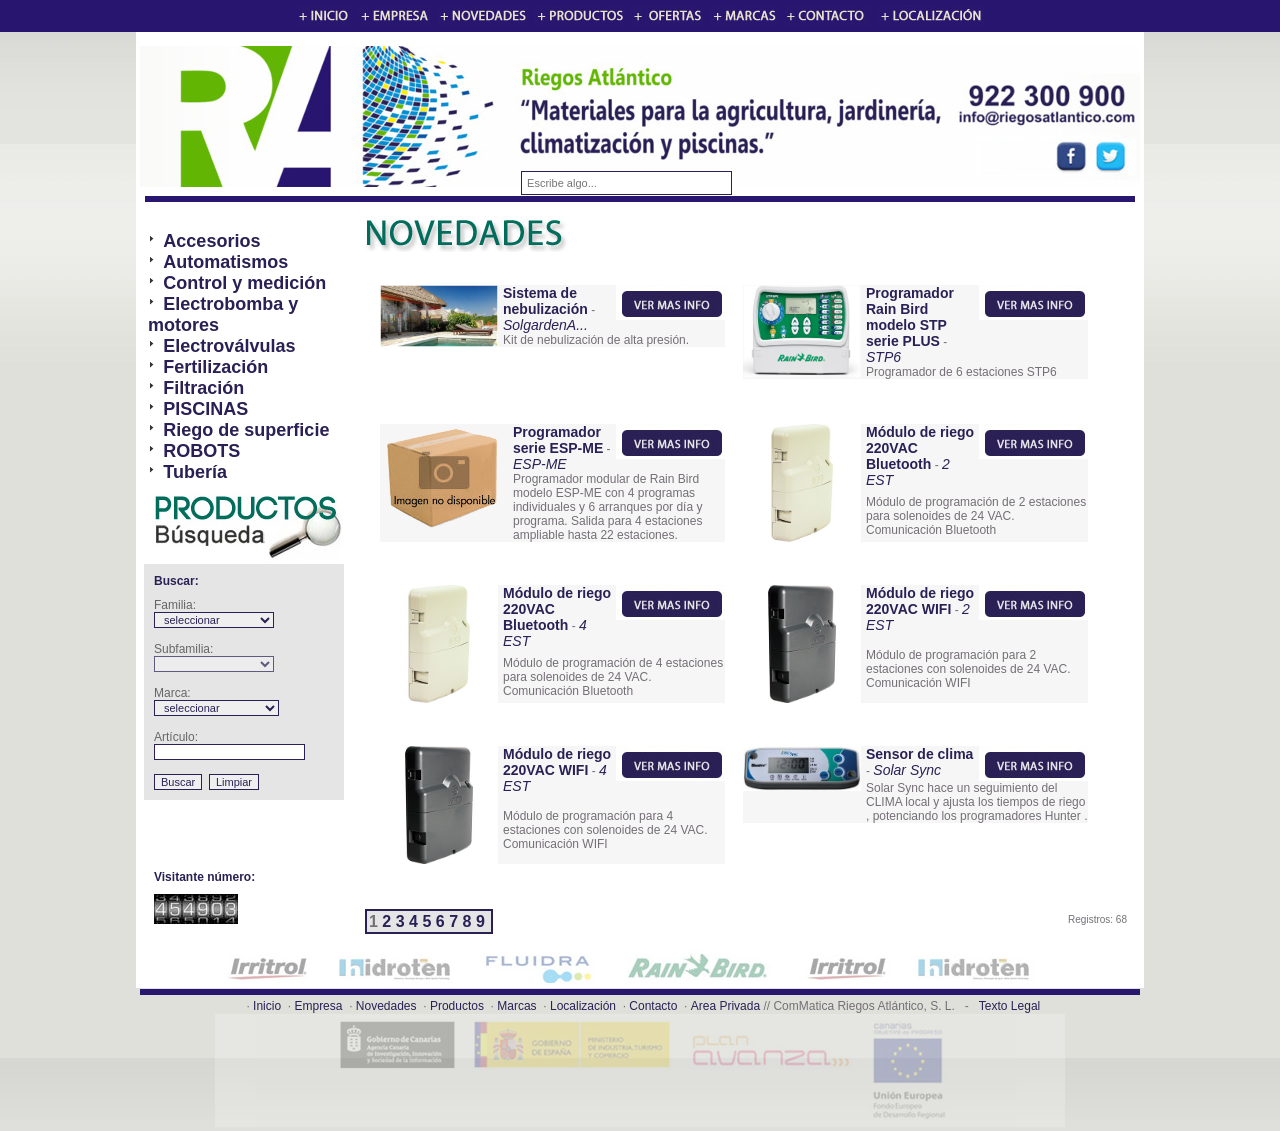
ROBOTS (201, 451)
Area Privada (725, 1006)
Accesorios (211, 241)
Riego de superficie (246, 430)
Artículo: (176, 737)
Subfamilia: (183, 649)
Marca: (172, 693)
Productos (457, 1006)
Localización (583, 1006)
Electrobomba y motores (223, 314)
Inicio (267, 1006)
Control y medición (244, 283)
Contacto (653, 1006)
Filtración (203, 388)
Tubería (195, 472)
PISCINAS (205, 409)
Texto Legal (1009, 1006)
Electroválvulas (229, 346)
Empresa (318, 1006)
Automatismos (225, 262)
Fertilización (215, 367)
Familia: (175, 605)
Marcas (516, 1006)
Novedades (386, 1006)
